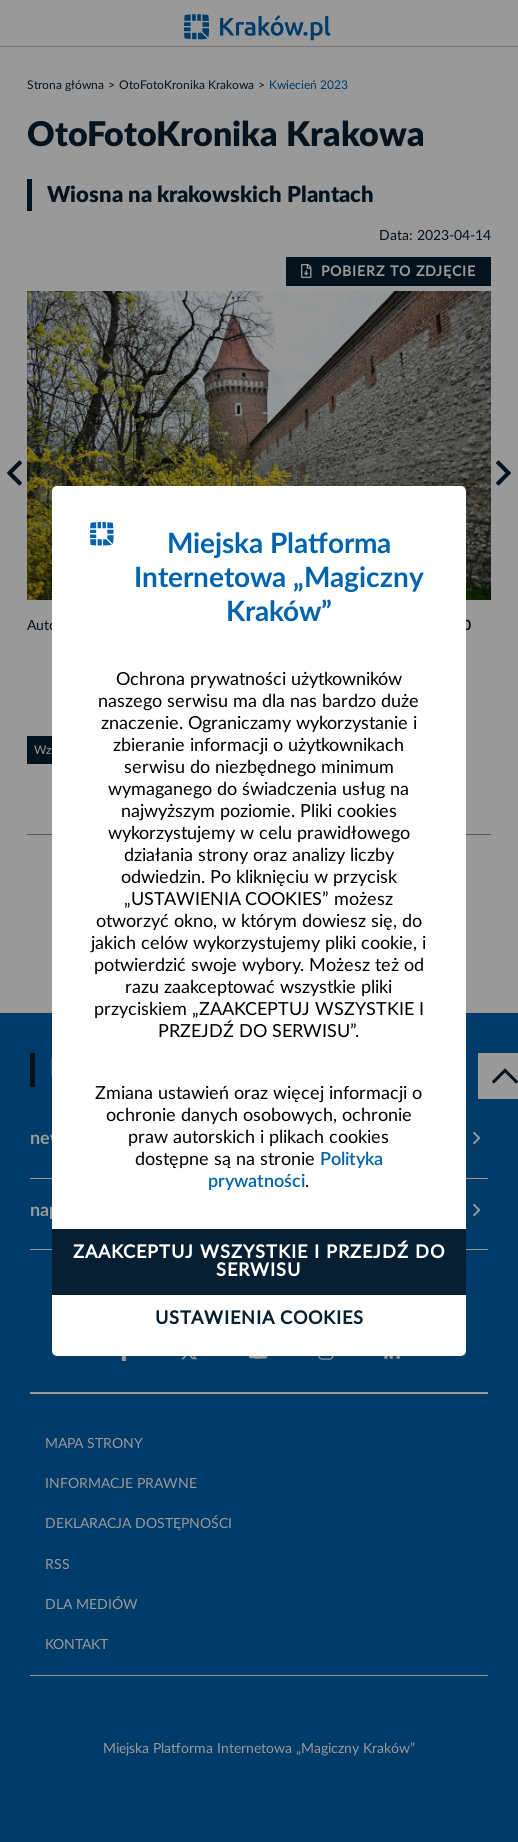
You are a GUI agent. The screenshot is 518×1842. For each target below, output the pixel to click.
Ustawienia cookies (259, 1319)
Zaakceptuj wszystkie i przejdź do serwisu (259, 1262)
